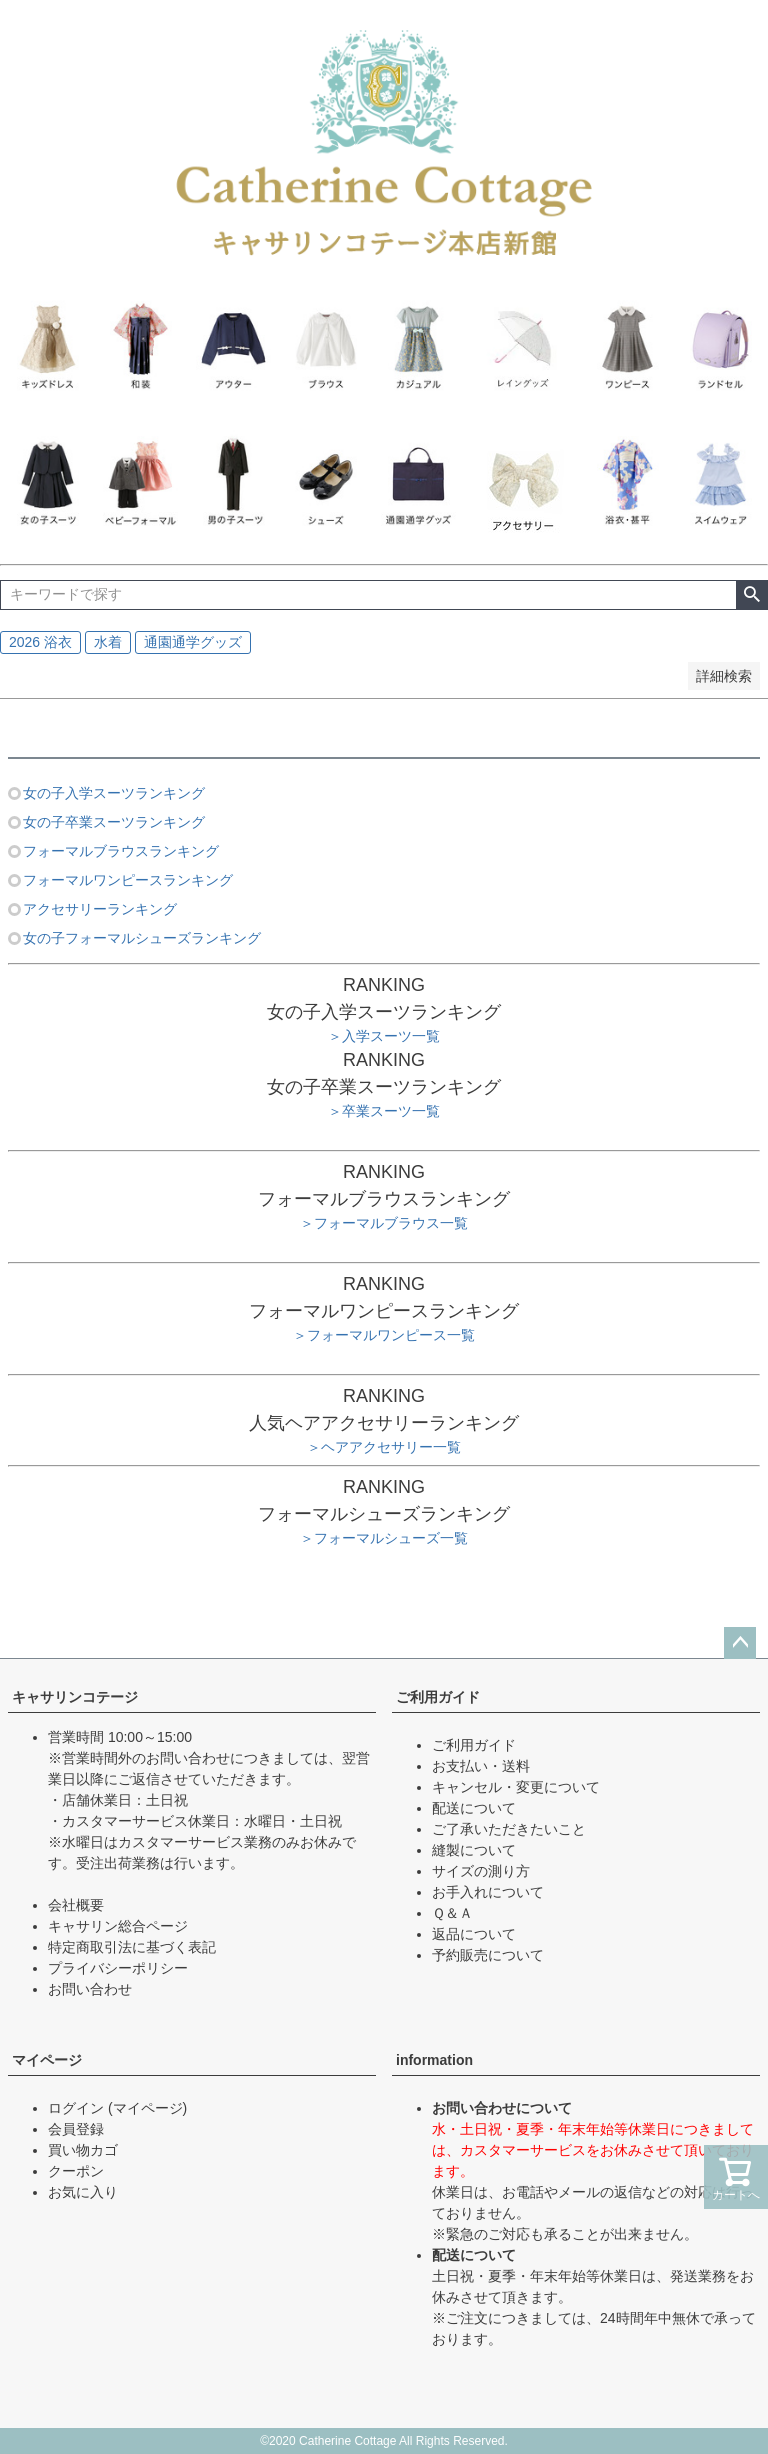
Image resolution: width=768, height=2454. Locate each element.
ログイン (76, 2108)
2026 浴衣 (40, 642)
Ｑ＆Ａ (452, 1913)
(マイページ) (147, 2108)
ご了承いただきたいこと (509, 1829)
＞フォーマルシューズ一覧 (384, 1538)
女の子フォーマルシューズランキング (142, 938)
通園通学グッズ (193, 642)
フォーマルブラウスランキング (121, 851)
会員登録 (76, 2129)
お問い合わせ (90, 1989)
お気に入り (83, 2192)
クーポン (76, 2171)
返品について (474, 1934)
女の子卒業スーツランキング (114, 822)
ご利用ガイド (438, 1697)
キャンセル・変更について (516, 1787)
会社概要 (76, 1905)
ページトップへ (740, 1643)
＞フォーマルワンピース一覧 (384, 1335)
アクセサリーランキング (100, 909)
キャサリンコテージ (75, 1697)
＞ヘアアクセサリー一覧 (384, 1447)
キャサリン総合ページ (118, 1926)
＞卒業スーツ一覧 (384, 1111)
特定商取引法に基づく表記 (132, 1947)
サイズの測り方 (481, 1871)
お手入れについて (488, 1892)
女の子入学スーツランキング (114, 793)
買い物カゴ (83, 2150)
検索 (751, 595)
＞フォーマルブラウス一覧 (384, 1223)
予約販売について (488, 1955)
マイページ (47, 2060)
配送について (474, 1808)
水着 (108, 642)
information (434, 2060)
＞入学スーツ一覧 (384, 1036)
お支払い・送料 (481, 1766)
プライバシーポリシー (118, 1968)
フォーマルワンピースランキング (128, 880)
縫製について (474, 1850)
